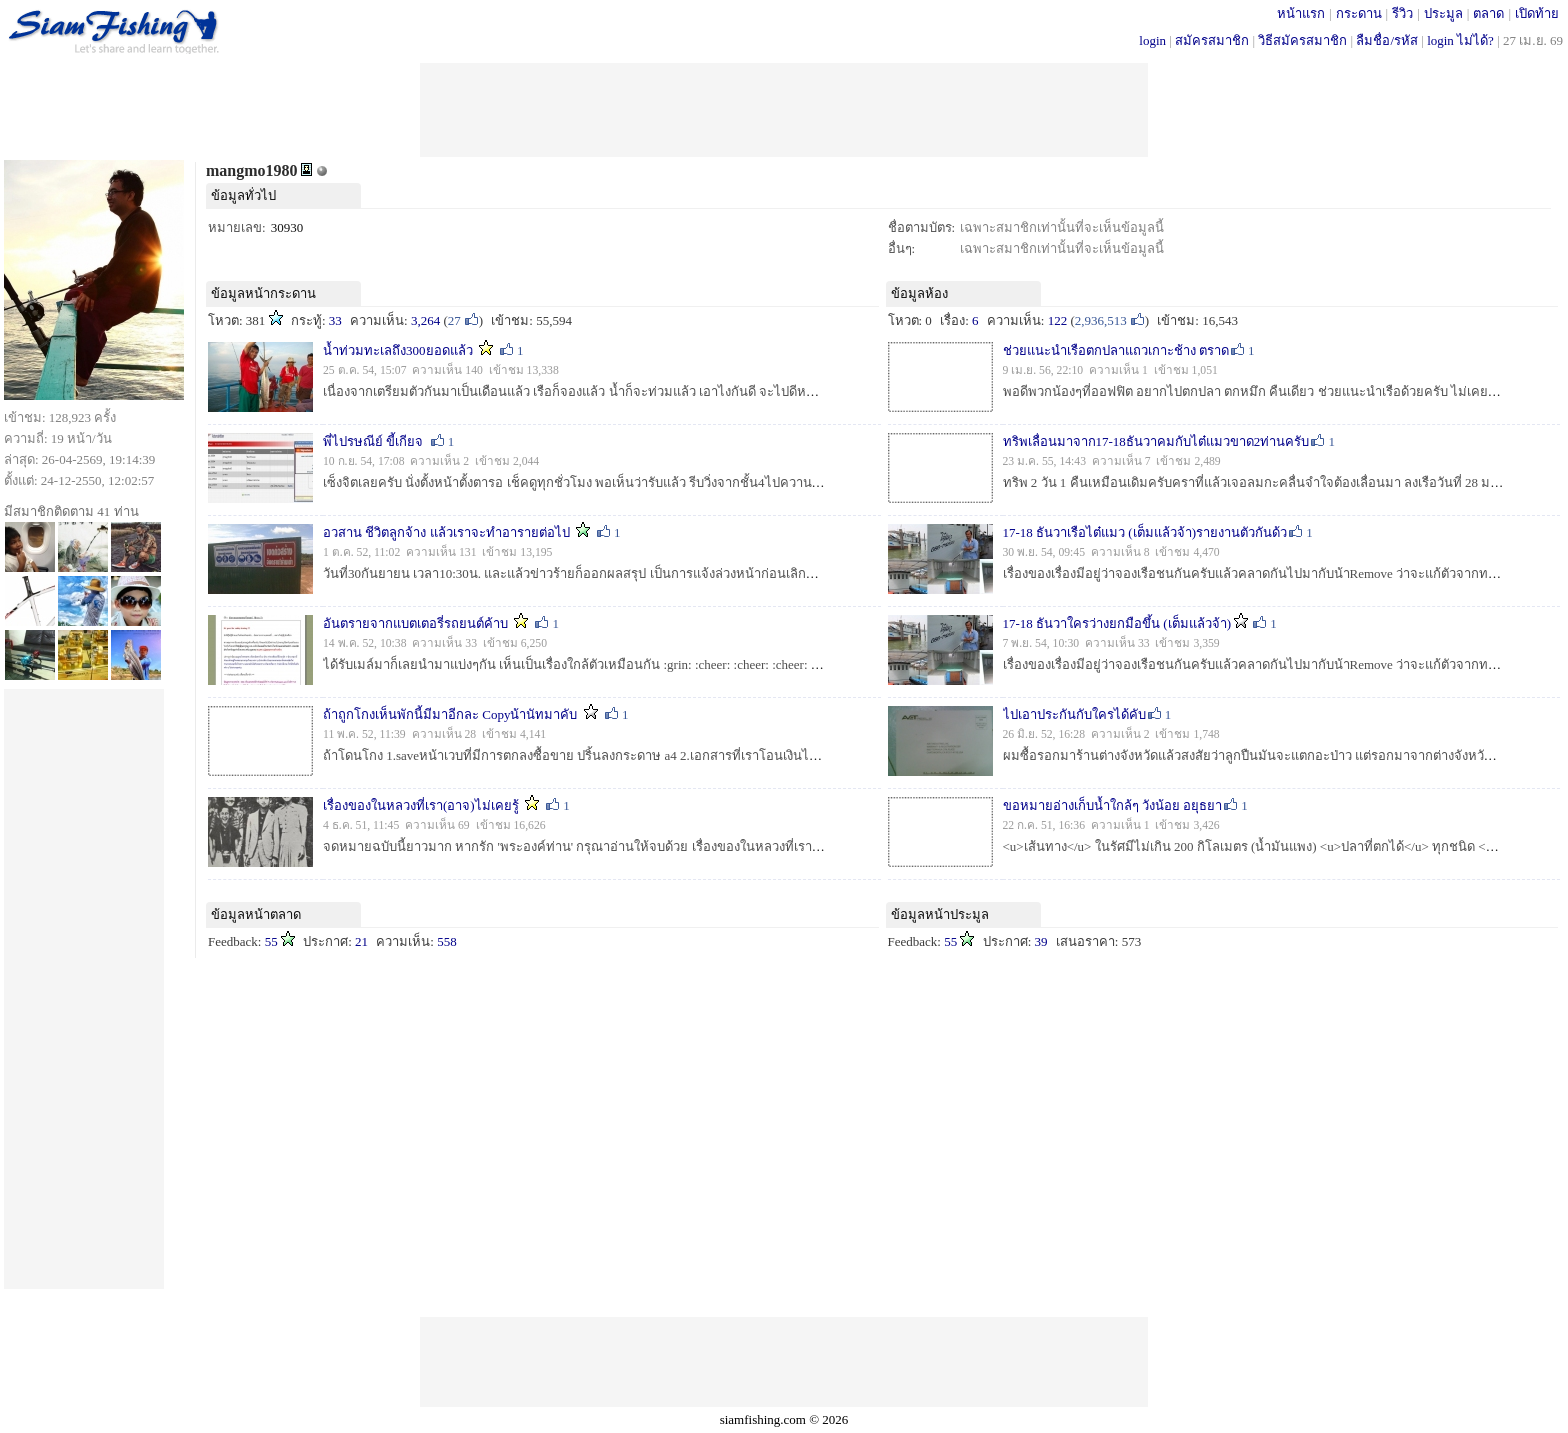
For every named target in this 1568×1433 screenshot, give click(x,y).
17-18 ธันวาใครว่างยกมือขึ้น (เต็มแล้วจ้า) (1117, 623)
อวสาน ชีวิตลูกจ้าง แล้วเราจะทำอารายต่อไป (446, 532)
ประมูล (1443, 13)
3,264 (425, 320)
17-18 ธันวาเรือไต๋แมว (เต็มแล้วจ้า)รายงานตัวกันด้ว (1145, 532)
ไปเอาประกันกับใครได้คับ (1074, 714)
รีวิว (1402, 13)
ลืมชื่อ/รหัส (1387, 40)
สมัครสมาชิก (1212, 40)
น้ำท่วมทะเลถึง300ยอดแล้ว (398, 350)
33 (335, 320)
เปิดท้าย (1537, 13)
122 (1058, 320)
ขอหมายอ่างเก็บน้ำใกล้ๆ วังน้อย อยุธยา (1113, 805)
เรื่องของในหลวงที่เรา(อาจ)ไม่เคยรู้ (422, 805)
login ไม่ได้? (1460, 40)
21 (361, 941)
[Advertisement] (784, 108)
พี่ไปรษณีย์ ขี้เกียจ (373, 441)
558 (447, 941)
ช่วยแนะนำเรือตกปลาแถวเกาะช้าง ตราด (1116, 350)
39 (1041, 941)
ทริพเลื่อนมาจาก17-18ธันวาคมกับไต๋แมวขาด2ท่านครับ (1156, 441)
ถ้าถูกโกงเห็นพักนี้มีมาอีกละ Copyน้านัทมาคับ (450, 714)
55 (271, 941)
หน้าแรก (1301, 13)
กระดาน (1359, 13)
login (1152, 40)
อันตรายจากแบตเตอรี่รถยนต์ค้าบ (415, 623)
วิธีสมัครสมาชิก (1302, 40)
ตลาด (1488, 13)
